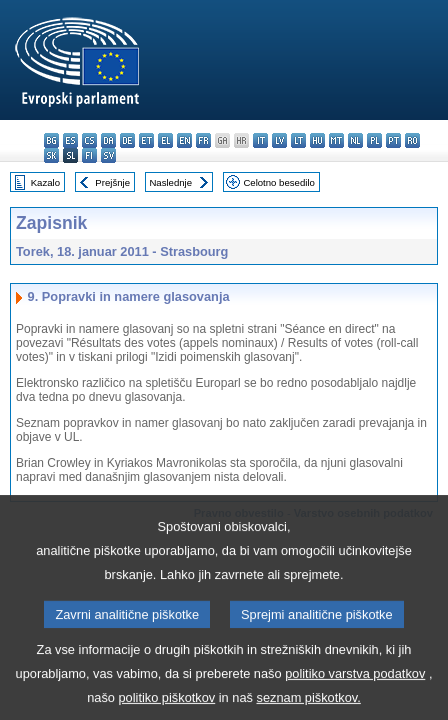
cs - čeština (89, 140)
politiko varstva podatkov (355, 693)
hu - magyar (317, 140)
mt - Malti (336, 140)
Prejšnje (112, 182)
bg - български (51, 140)
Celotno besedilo (278, 182)
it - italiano (260, 140)
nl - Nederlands (355, 140)
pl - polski (374, 140)
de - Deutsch (127, 140)
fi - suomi (89, 155)
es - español (70, 140)
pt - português (393, 140)
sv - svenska (108, 155)
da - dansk (108, 140)
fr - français (203, 140)
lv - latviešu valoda (279, 140)
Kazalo (45, 182)
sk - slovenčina (51, 155)
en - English (184, 140)
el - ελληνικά (165, 140)
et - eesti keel (146, 140)
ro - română (412, 140)
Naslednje (170, 182)
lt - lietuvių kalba (298, 140)
